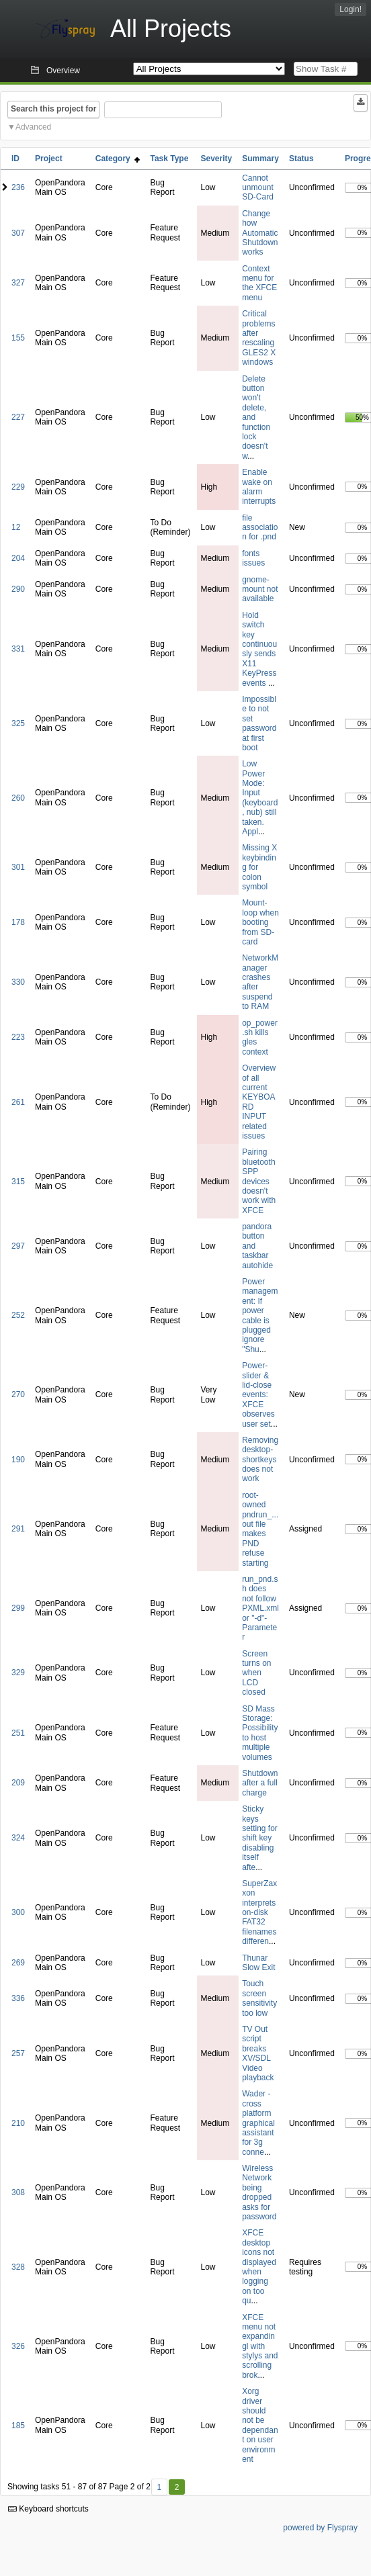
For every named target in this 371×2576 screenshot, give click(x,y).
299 (18, 1608)
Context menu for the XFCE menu (259, 283)
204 (18, 558)
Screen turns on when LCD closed (256, 1673)
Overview (63, 70)
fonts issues (253, 558)
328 (18, 2267)
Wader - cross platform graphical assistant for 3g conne (258, 2122)
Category (117, 158)
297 (18, 1246)
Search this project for (53, 109)
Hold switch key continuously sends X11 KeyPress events (259, 649)
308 (18, 2192)
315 (18, 1181)
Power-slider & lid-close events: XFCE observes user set (258, 1394)
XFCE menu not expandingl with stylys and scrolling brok (260, 2346)
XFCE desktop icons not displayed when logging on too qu (259, 2266)
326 (18, 2346)
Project (49, 158)
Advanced (33, 127)
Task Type (169, 158)
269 (18, 1962)
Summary (260, 158)
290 (18, 589)
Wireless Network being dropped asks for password (259, 2192)
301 (18, 867)
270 (18, 1394)
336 (18, 1998)
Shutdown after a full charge (260, 1783)
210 (18, 2123)
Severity (216, 158)
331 (18, 649)
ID (15, 158)
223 (18, 1037)
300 (18, 1912)
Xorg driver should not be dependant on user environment (260, 2425)
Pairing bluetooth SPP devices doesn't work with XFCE (259, 1180)
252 (18, 1315)
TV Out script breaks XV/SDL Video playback (258, 2053)
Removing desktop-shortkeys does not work (260, 1459)
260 (18, 798)
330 (18, 982)
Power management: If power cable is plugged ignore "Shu (260, 1315)
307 (18, 233)
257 (18, 2053)
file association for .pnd (260, 527)
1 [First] (159, 2487)
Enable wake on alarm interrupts (259, 487)
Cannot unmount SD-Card (258, 187)
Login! (350, 9)
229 (18, 487)
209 (18, 1782)
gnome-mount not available (260, 589)
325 (18, 723)
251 (18, 1733)
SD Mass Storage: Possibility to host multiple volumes (260, 1733)
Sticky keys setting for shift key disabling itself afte (260, 1837)
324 (18, 1837)
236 (18, 187)
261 (18, 1102)
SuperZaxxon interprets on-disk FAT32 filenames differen (259, 1912)
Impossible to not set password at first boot (259, 723)
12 (15, 527)
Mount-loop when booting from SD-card (260, 922)
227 (18, 417)
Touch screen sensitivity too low (259, 1998)
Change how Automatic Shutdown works (260, 233)
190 (18, 1459)
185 (18, 2425)
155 (18, 338)
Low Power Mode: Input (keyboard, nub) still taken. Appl (260, 797)
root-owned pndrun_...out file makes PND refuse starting (260, 1529)
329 (18, 1672)
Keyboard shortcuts (48, 2509)
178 (18, 922)
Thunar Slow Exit (258, 1962)
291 (18, 1529)
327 (18, 282)
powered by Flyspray (320, 2527)
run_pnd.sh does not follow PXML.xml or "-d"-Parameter (260, 1608)
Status (301, 158)
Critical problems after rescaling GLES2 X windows (259, 338)
